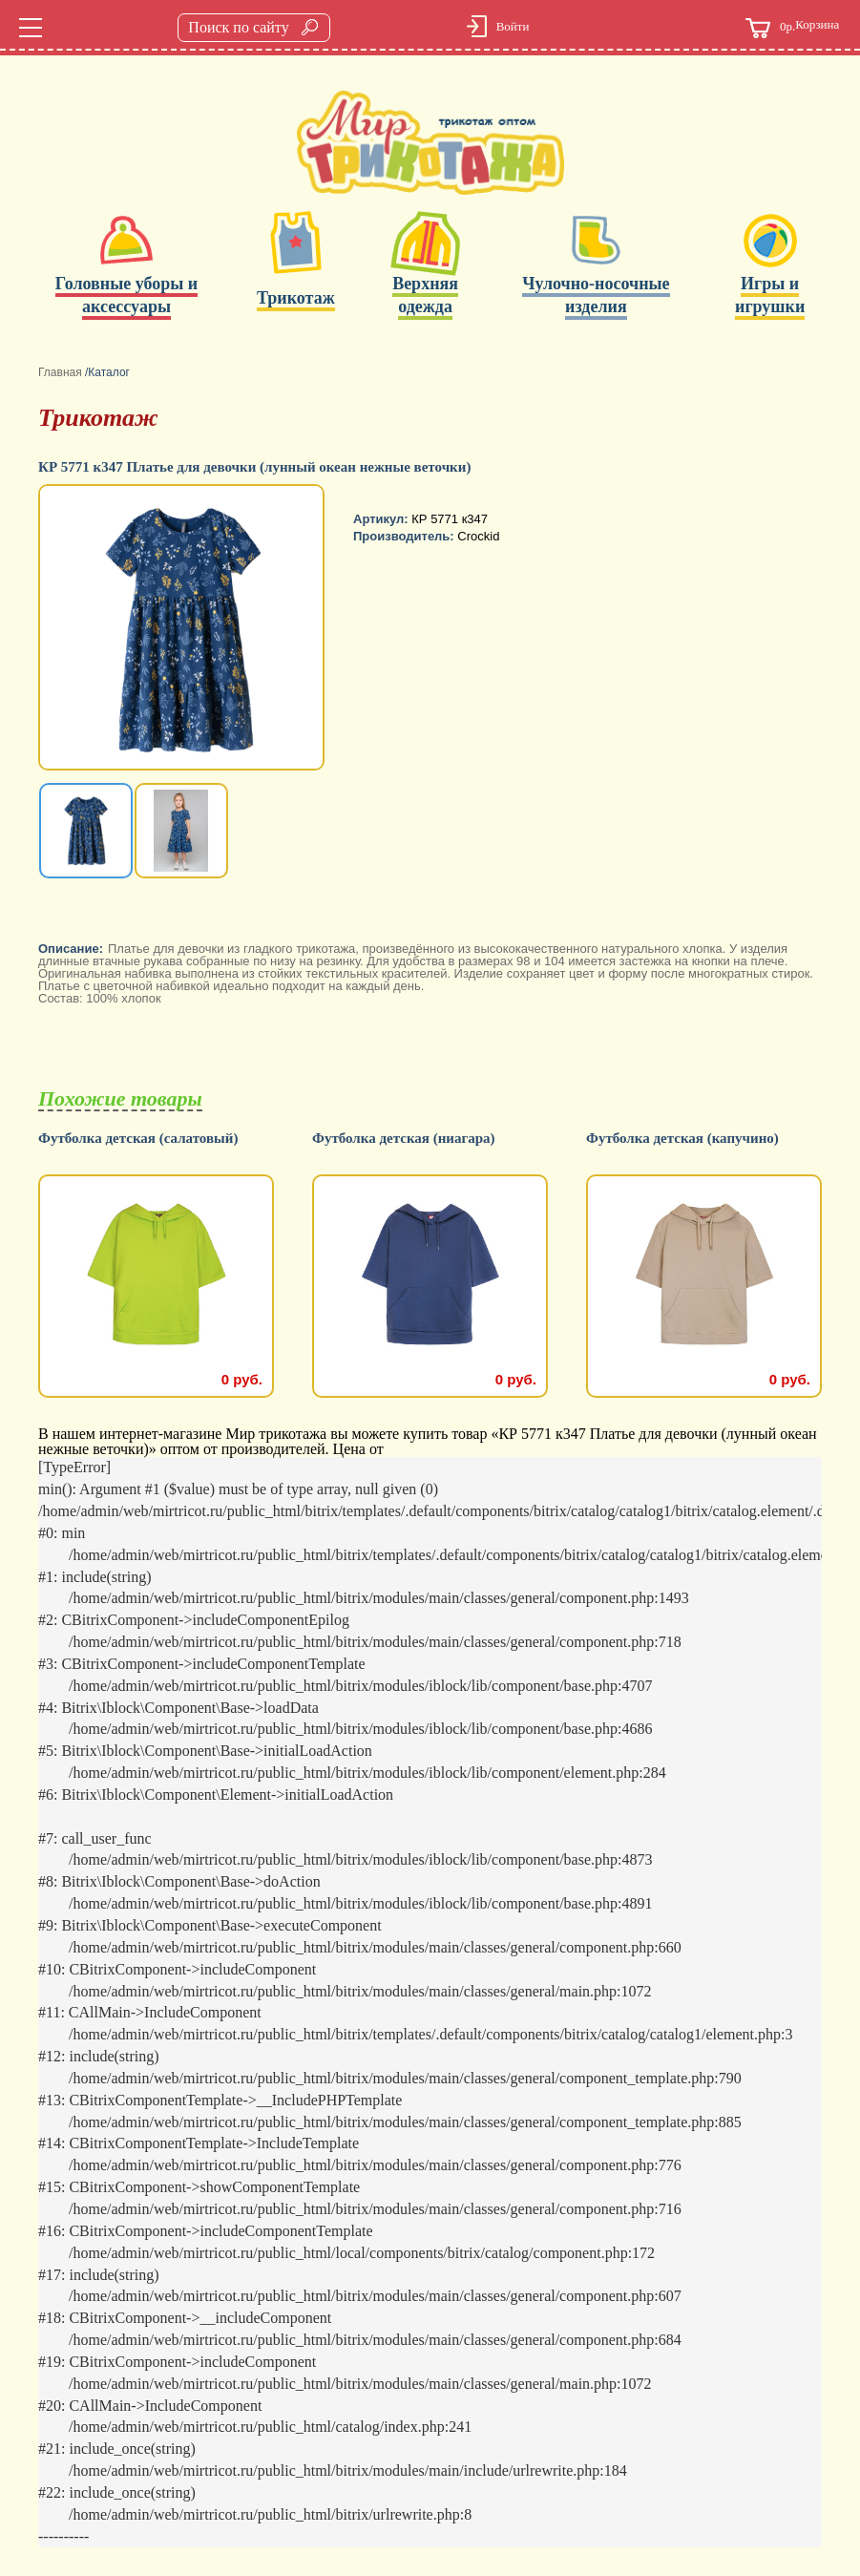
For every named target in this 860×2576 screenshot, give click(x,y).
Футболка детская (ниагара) (403, 1138)
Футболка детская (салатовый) (138, 1138)
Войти (513, 26)
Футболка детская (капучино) (682, 1138)
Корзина (792, 28)
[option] (183, 629)
